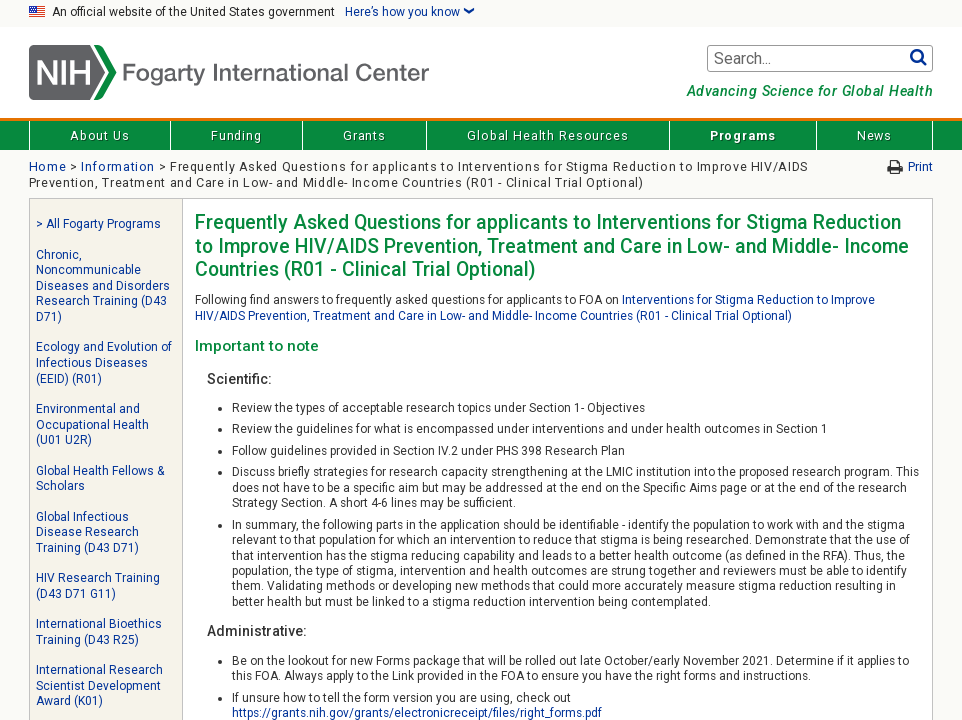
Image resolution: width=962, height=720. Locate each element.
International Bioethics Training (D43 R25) (99, 632)
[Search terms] (820, 59)
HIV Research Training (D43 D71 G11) (98, 586)
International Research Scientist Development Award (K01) (99, 685)
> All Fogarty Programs (98, 224)
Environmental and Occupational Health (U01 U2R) (92, 424)
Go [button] (917, 59)
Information (118, 166)
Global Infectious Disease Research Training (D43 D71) (87, 532)
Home (48, 166)
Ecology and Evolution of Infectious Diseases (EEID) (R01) (104, 362)
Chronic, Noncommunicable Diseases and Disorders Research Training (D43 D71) (103, 286)
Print (920, 166)
